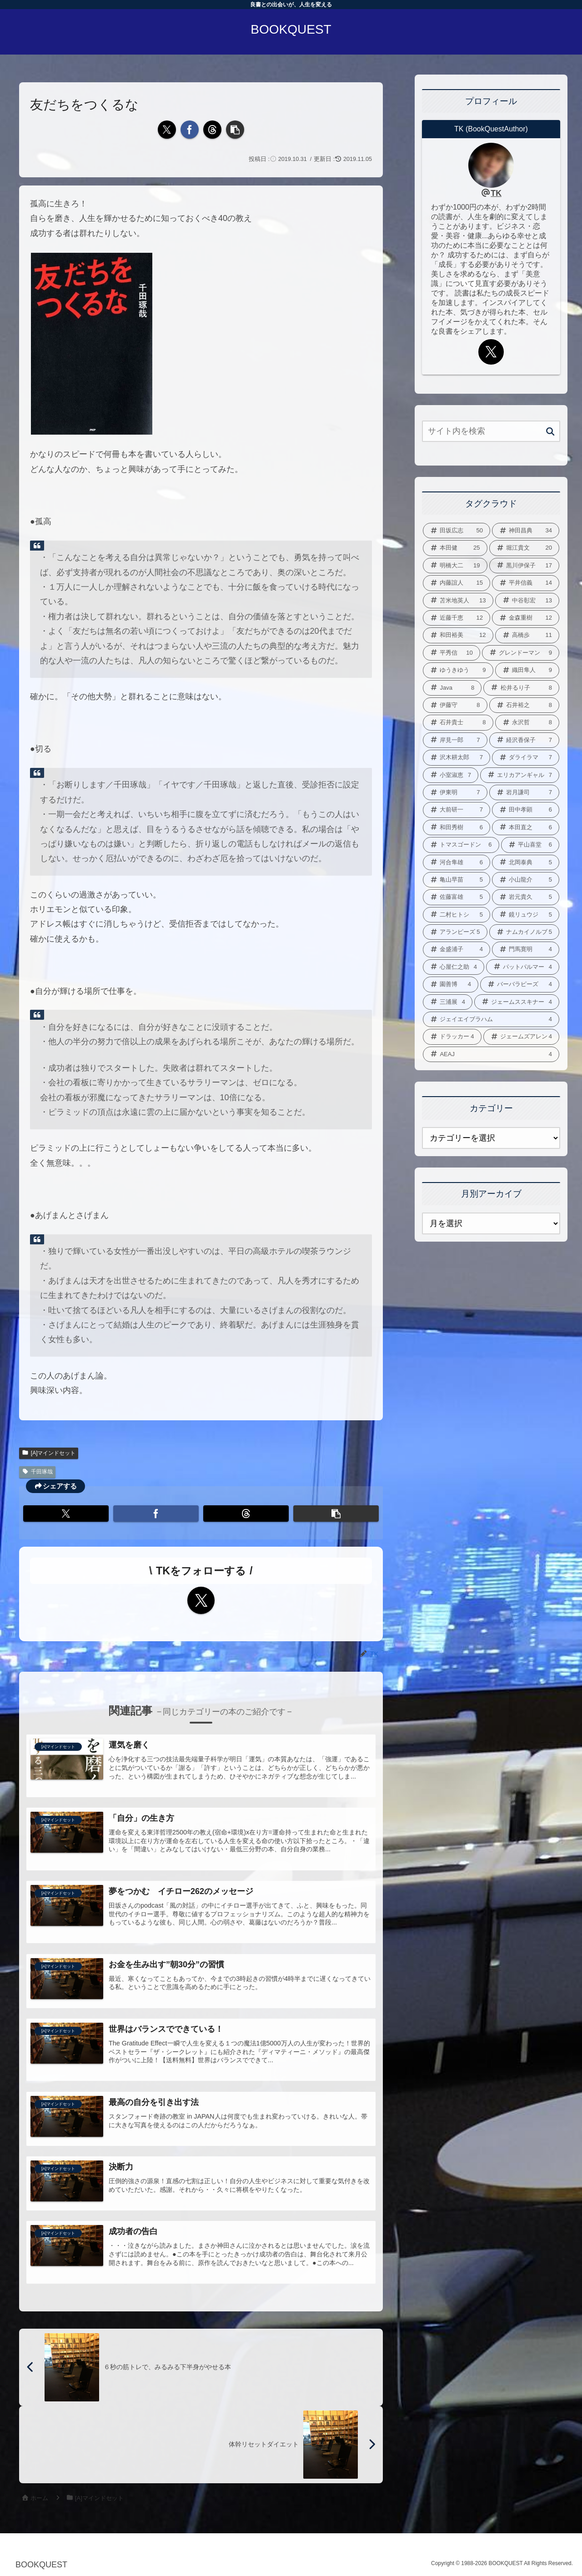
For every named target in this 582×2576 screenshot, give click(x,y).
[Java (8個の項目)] (452, 688)
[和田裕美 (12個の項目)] (458, 635)
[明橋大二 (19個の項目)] (455, 565)
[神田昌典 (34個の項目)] (525, 530)
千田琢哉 (37, 1471)
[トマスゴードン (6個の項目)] (461, 844)
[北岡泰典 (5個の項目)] (525, 862)
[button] (235, 129)
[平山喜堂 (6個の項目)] (530, 844)
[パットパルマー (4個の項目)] (522, 967)
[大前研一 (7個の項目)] (456, 809)
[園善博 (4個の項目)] (450, 984)
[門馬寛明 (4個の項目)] (525, 949)
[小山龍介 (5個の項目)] (525, 879)
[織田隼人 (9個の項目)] (527, 670)
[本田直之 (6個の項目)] (525, 827)
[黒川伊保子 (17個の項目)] (524, 565)
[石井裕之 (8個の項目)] (524, 705)
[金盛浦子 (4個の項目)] (456, 949)
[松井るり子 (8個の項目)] (521, 688)
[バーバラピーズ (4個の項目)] (519, 984)
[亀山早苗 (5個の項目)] (456, 879)
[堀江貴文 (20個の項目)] (524, 548)
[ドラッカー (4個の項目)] (452, 1036)
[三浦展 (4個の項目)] (447, 1002)
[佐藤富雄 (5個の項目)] (456, 897)
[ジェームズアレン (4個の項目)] (521, 1036)
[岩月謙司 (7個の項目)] (524, 792)
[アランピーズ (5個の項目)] (455, 932)
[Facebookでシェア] (190, 129)
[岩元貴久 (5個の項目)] (525, 897)
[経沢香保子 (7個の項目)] (524, 740)
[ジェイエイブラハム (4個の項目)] (491, 1019)
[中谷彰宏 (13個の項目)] (527, 600)
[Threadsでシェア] (212, 129)
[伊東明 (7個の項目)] (455, 792)
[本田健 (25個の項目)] (455, 548)
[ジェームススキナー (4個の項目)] (516, 1002)
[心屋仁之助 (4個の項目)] (453, 967)
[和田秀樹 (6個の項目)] (456, 827)
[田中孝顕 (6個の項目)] (525, 809)
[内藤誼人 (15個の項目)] (456, 583)
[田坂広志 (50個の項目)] (456, 530)
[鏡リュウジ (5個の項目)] (525, 914)
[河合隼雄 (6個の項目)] (456, 862)
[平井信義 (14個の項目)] (525, 583)
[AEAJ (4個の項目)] (491, 1054)
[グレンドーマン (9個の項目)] (520, 653)
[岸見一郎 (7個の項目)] (455, 740)
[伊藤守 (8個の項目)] (455, 705)
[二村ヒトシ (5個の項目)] (456, 914)
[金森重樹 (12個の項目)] (525, 618)
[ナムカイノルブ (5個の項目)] (524, 932)
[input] (491, 431)
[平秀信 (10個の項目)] (451, 653)
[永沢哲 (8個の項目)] (527, 722)
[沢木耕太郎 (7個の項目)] (456, 757)
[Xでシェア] (167, 129)
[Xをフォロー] (201, 1600)
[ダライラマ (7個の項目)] (525, 757)
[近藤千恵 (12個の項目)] (456, 618)
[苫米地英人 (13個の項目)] (458, 600)
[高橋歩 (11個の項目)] (527, 635)
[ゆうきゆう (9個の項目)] (458, 670)
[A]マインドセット (48, 1453)
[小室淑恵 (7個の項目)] (450, 775)
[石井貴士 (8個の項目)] (458, 722)
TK (496, 193)
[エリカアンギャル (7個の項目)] (519, 775)
